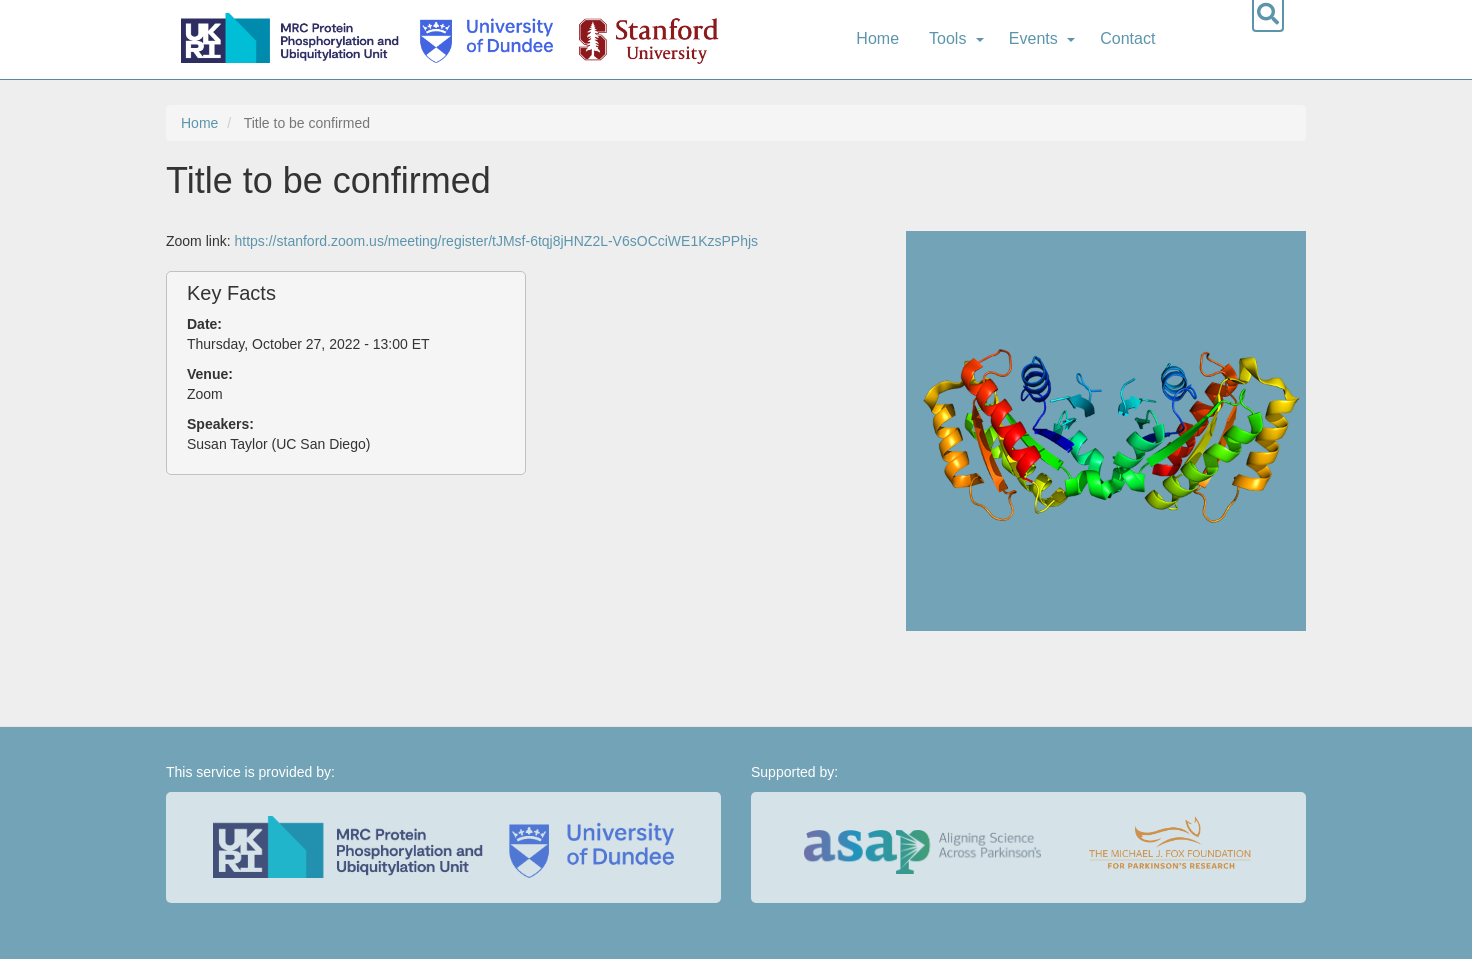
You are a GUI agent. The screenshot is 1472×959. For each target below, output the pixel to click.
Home (877, 38)
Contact (1127, 38)
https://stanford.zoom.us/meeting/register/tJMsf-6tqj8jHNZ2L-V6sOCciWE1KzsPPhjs (496, 241)
